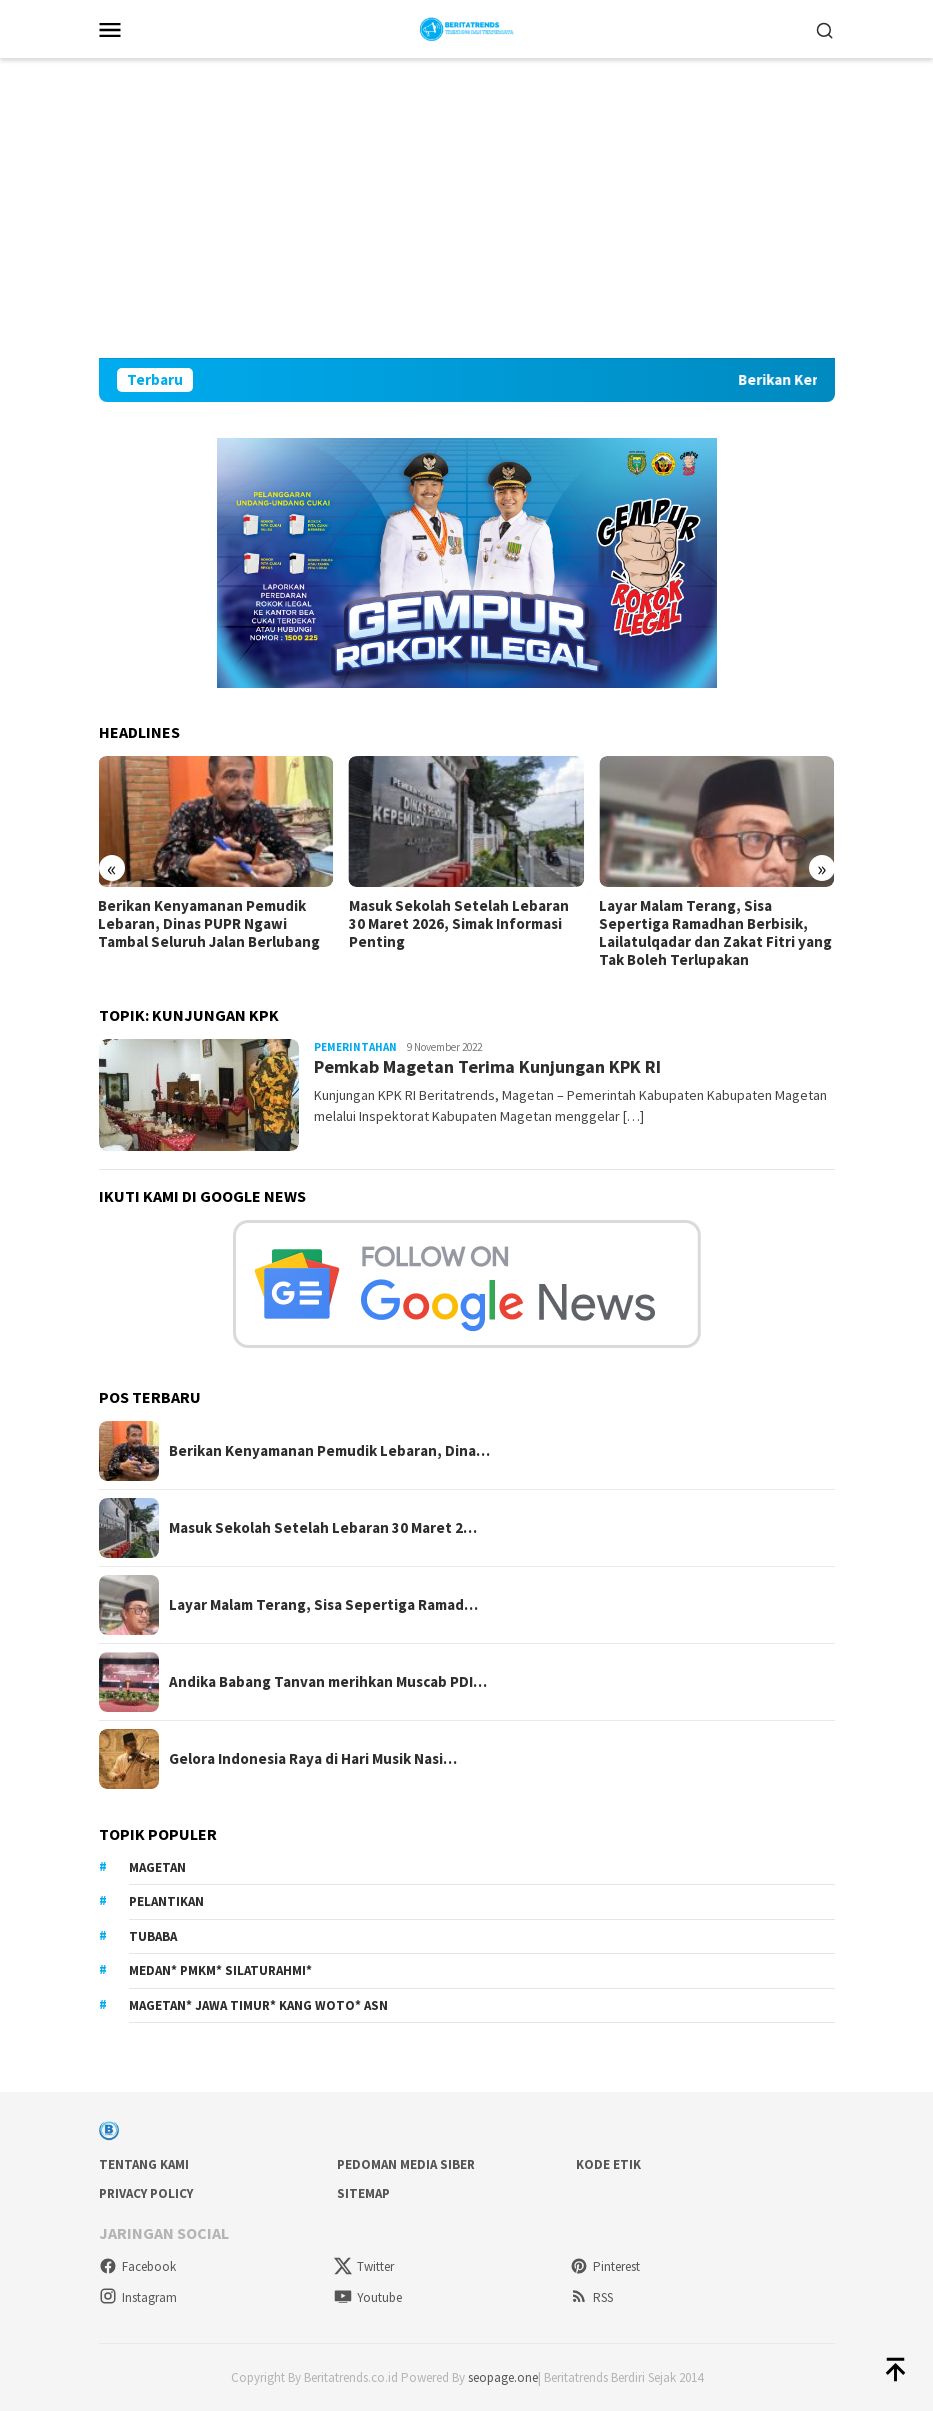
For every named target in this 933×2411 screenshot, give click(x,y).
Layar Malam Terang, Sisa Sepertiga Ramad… (323, 1605)
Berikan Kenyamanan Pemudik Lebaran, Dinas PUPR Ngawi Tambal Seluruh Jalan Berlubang (209, 924)
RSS (591, 2297)
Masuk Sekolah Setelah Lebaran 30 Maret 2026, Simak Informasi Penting (459, 924)
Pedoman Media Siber (406, 2164)
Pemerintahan (355, 1047)
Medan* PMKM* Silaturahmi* (220, 1970)
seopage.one (503, 2377)
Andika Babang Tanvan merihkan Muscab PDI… (328, 1682)
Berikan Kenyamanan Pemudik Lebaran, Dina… (329, 1451)
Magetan (157, 1867)
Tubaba (153, 1936)
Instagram (138, 2297)
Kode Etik (608, 2164)
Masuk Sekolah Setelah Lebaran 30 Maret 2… (323, 1528)
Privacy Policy (146, 2193)
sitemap (363, 2193)
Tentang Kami (144, 2164)
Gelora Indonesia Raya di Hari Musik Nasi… (313, 1759)
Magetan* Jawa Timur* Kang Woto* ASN (258, 2005)
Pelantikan (166, 1901)
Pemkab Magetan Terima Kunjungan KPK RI (487, 1066)
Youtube (368, 2297)
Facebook (137, 2266)
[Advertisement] (467, 208)
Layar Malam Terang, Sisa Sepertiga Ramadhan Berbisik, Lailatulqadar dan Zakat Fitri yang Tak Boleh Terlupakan (715, 933)
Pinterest (605, 2266)
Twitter (364, 2266)
